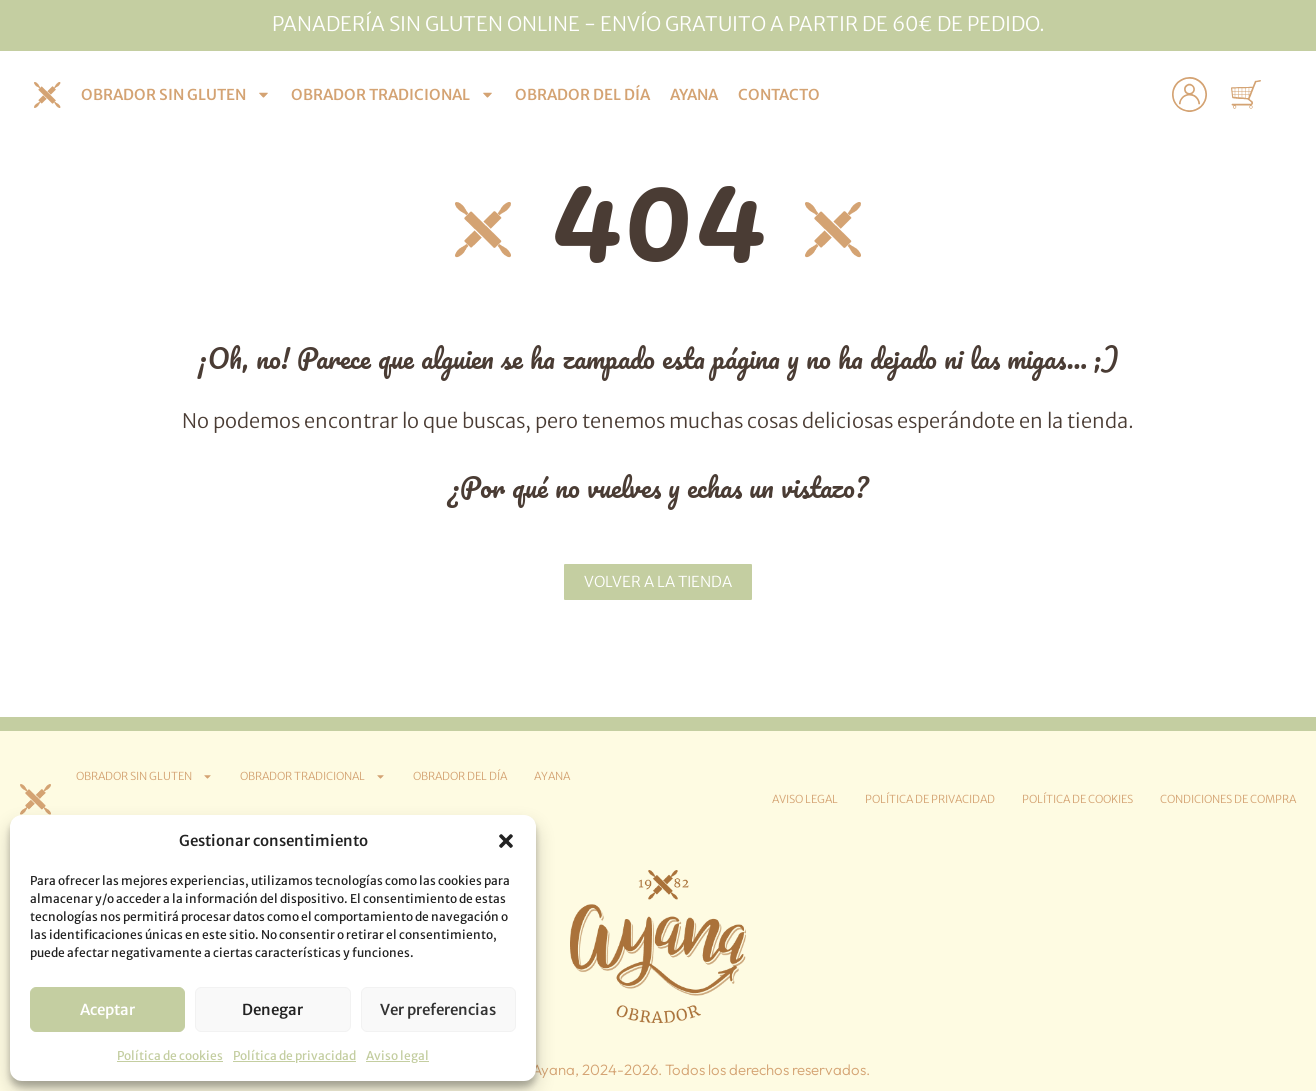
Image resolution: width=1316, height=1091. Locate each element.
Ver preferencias (438, 1009)
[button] (506, 841)
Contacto (779, 94)
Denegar (272, 1009)
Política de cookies (170, 1055)
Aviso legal (397, 1055)
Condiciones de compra (1228, 799)
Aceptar (107, 1009)
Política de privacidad (294, 1055)
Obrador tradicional (393, 94)
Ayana (694, 94)
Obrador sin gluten (176, 94)
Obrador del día (582, 94)
